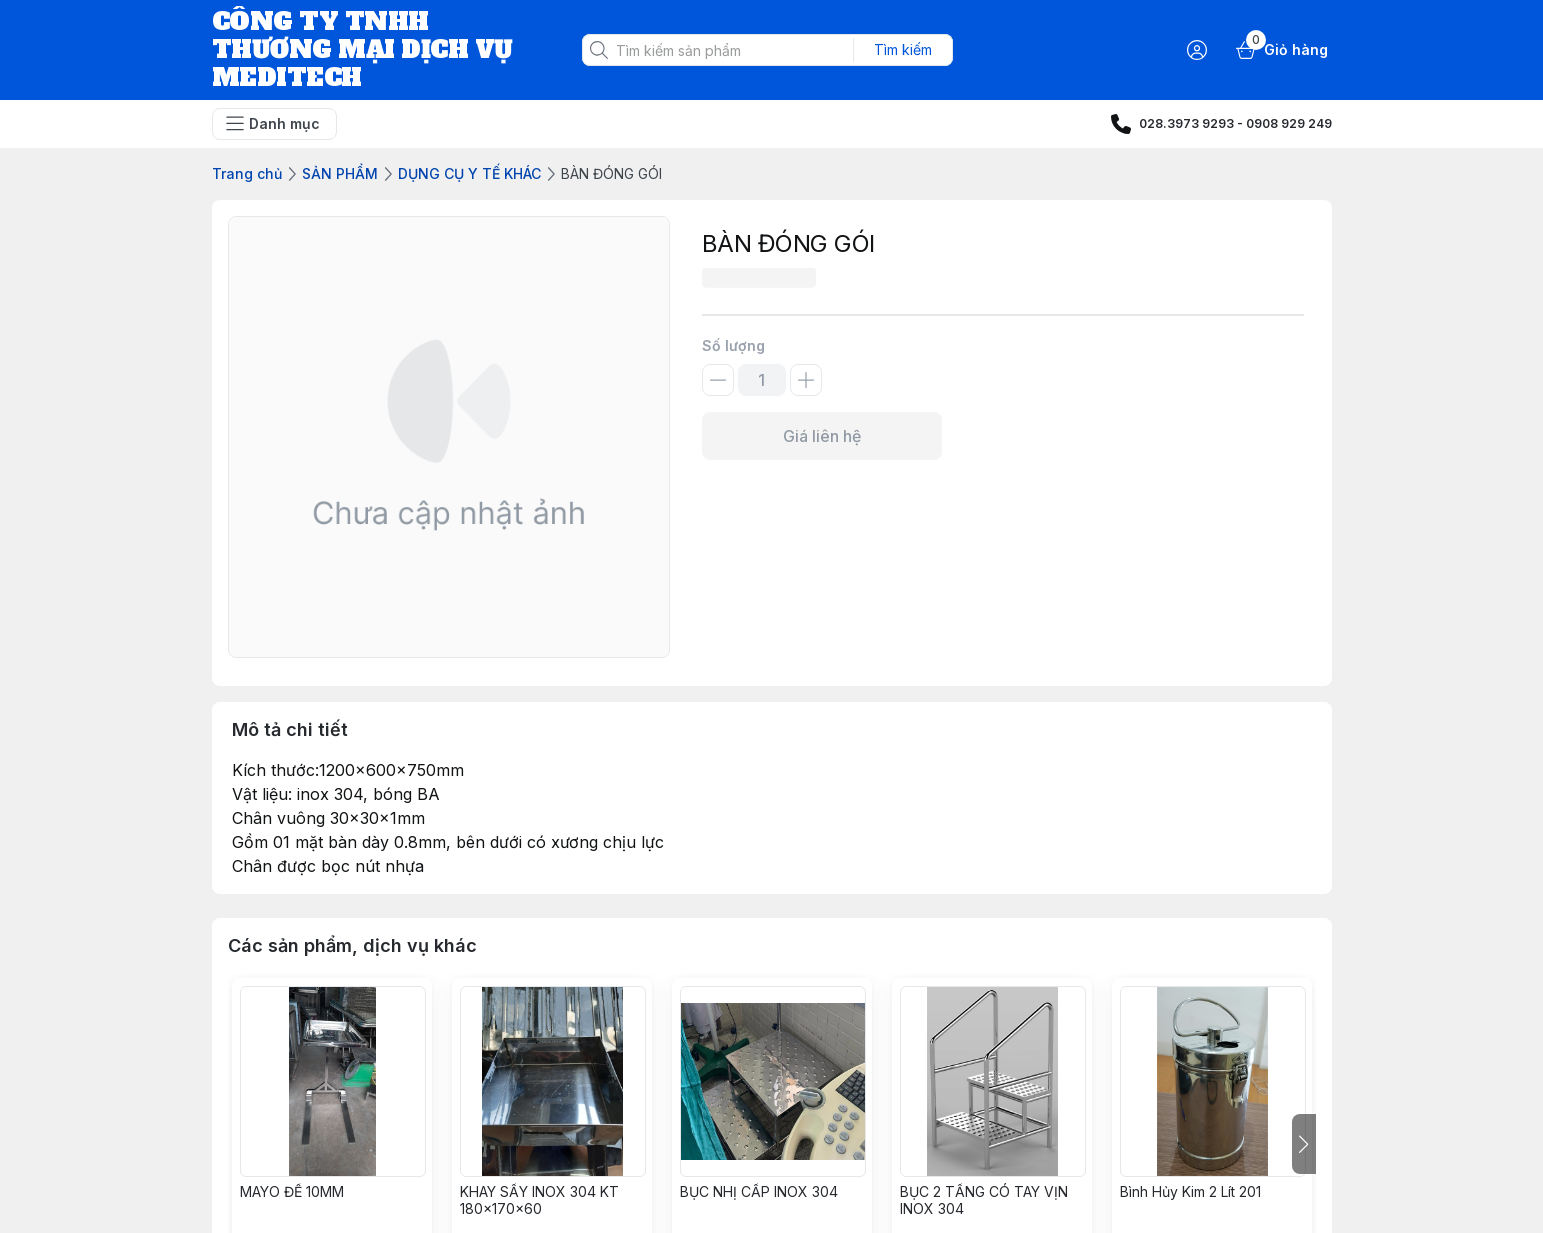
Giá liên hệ (822, 436)
